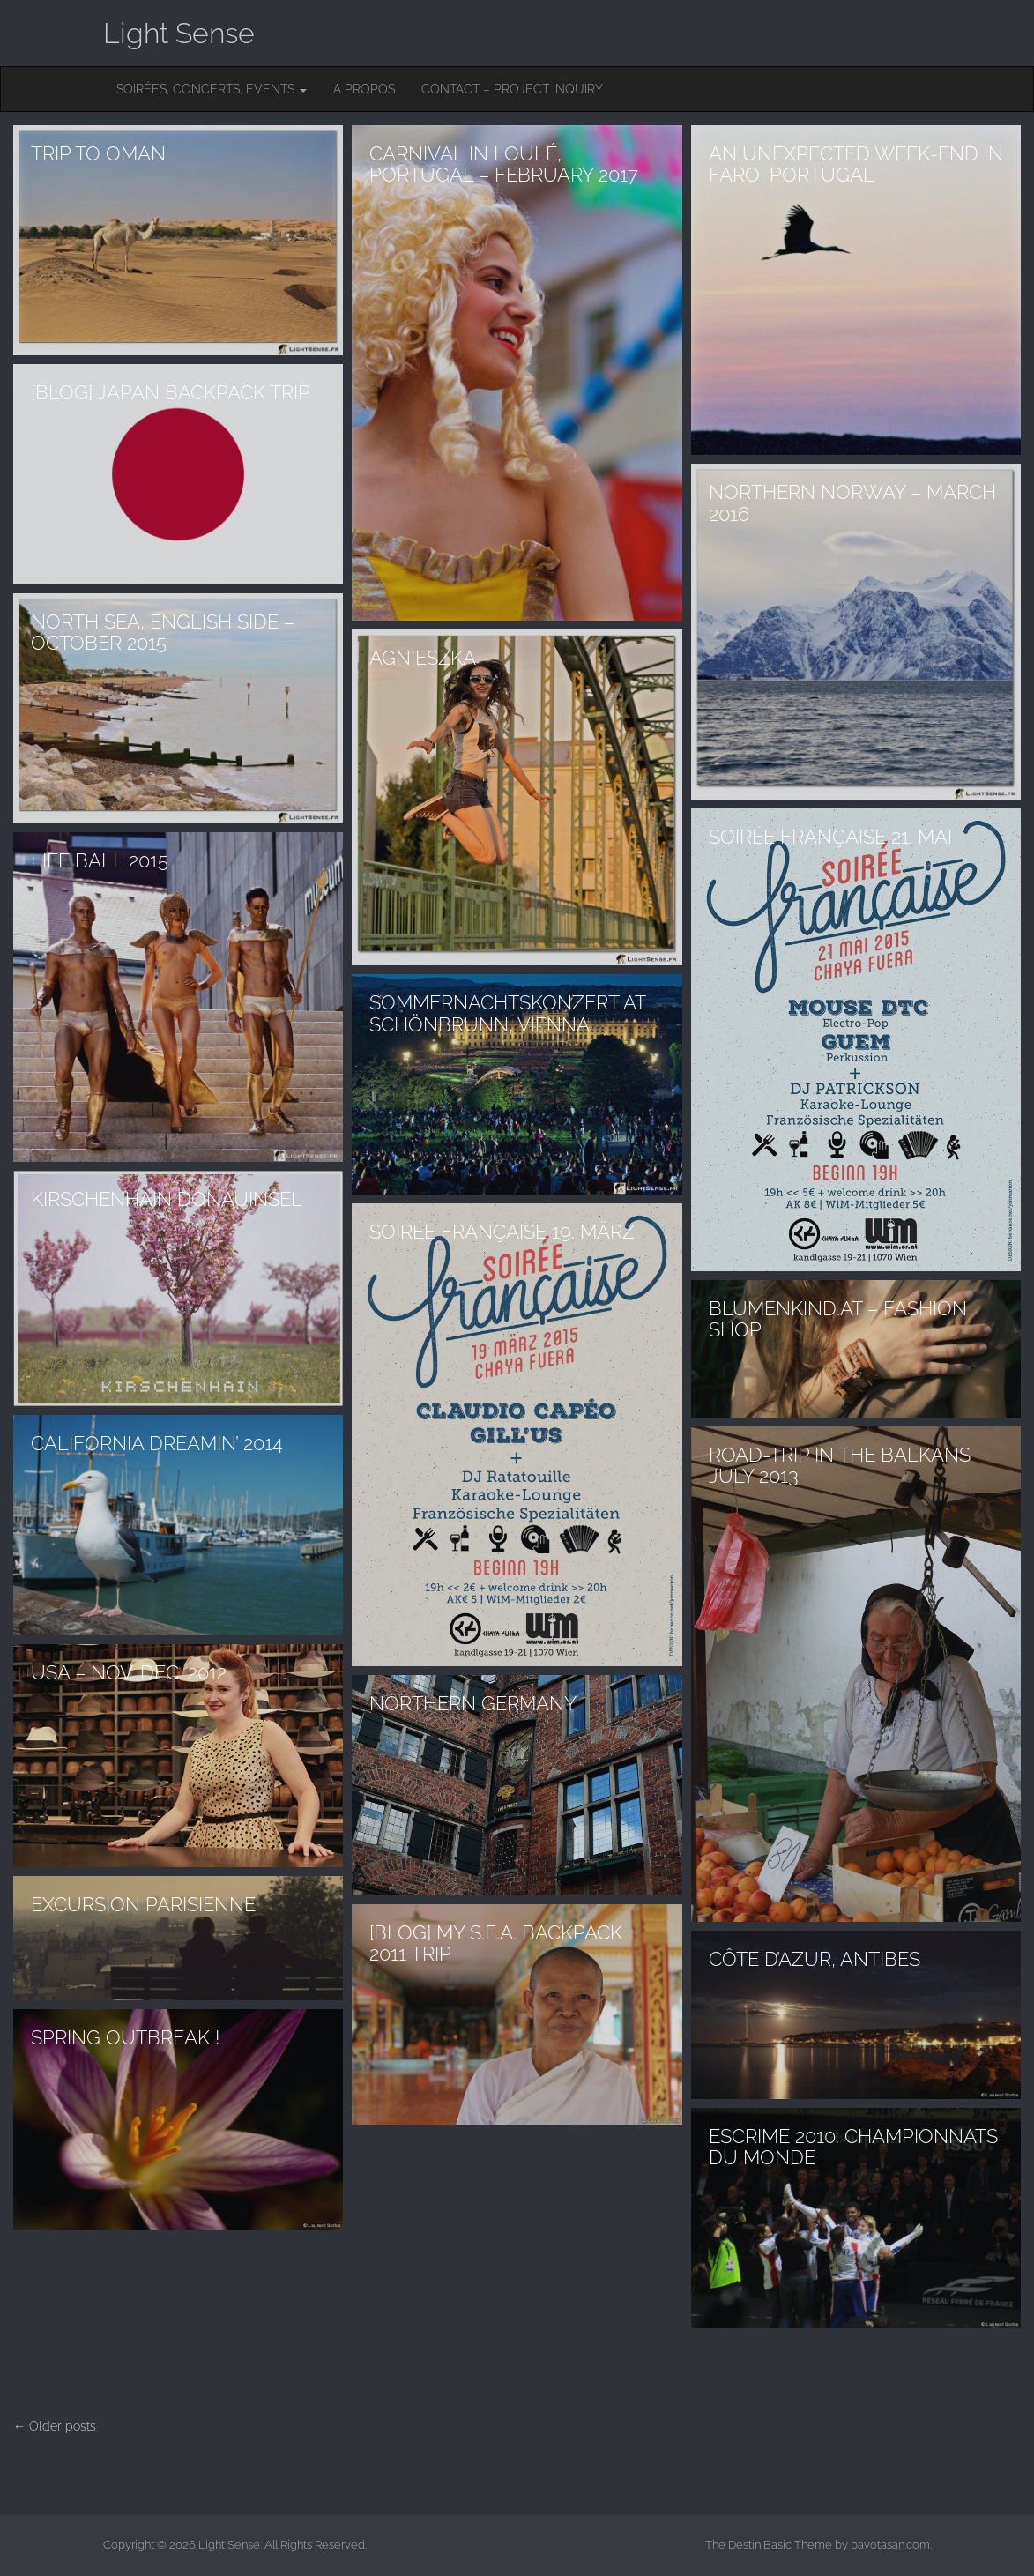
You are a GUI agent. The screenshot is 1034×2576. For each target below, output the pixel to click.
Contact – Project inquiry (512, 89)
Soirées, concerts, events (211, 89)
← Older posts (54, 2426)
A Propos (364, 89)
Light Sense (179, 33)
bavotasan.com (890, 2544)
